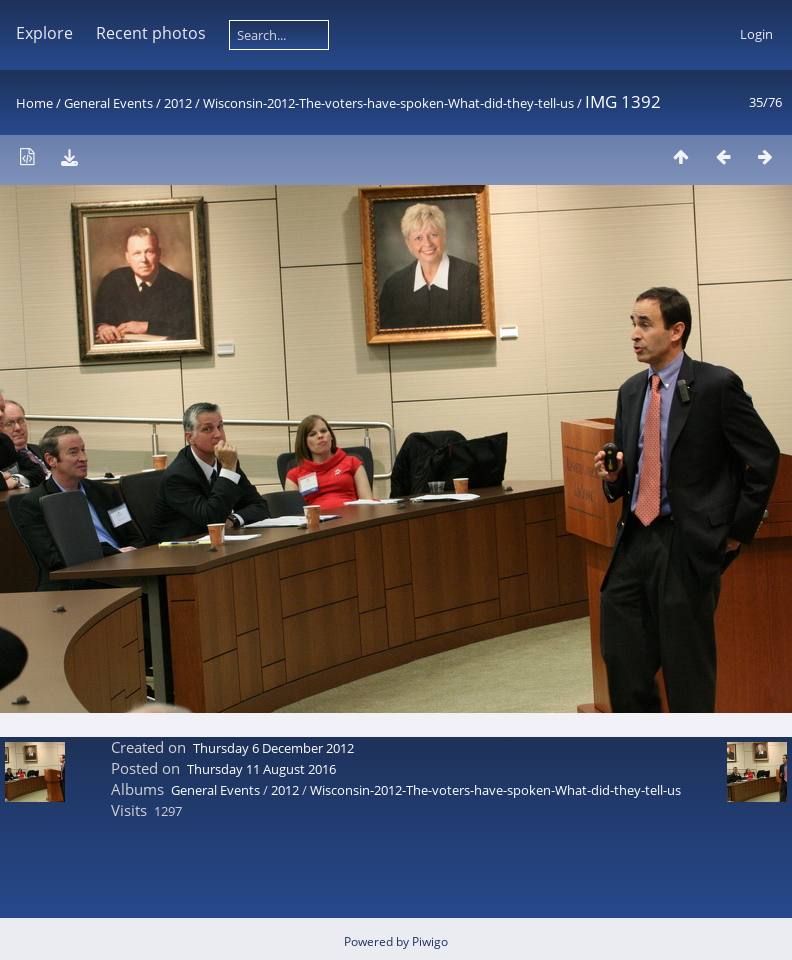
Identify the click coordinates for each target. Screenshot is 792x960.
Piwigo (430, 941)
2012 (178, 103)
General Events (108, 103)
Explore (44, 33)
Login (756, 34)
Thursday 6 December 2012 (273, 748)
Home (34, 103)
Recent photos (151, 33)
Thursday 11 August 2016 (261, 769)
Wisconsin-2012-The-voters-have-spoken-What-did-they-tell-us (388, 103)
